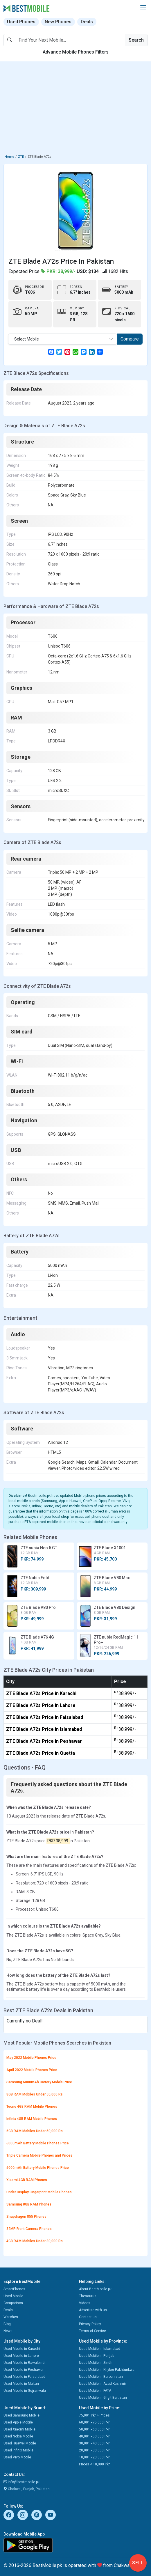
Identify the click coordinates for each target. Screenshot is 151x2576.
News (7, 2331)
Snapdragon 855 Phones (26, 2217)
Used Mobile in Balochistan (101, 2377)
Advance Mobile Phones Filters (76, 52)
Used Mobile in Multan (21, 2384)
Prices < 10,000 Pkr (94, 2464)
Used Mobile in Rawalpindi (24, 2363)
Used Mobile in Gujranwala (24, 2391)
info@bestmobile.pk (21, 2482)
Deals (87, 21)
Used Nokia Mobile (18, 2436)
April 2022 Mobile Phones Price (31, 2070)
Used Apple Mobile (18, 2422)
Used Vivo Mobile (17, 2457)
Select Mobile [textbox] (26, 339)
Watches (10, 2317)
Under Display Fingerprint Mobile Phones (39, 2192)
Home (9, 157)
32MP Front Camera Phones (29, 2229)
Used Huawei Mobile (19, 2443)
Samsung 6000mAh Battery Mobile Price (39, 2082)
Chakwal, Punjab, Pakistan (26, 2489)
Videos (84, 2303)
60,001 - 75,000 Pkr (94, 2422)
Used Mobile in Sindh (95, 2363)
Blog (7, 2324)
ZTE (21, 157)
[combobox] (62, 339)
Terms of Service (92, 2331)
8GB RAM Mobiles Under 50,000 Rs (34, 2094)
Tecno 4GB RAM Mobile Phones (31, 2107)
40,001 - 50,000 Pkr (94, 2436)
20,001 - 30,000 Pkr (94, 2450)
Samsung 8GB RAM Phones (28, 2204)
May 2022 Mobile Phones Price (31, 2058)
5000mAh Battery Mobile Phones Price (37, 2168)
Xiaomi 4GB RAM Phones (26, 2180)
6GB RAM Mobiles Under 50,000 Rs (34, 2131)
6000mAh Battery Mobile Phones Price (37, 2143)
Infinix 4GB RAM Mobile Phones (31, 2119)
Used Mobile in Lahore (21, 2356)
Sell (138, 2563)
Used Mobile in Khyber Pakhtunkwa (106, 2370)
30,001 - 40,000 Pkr (94, 2443)
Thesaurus (87, 2296)
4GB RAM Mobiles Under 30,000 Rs (34, 2241)
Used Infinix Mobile (18, 2450)
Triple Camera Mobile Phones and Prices (39, 2155)
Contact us (88, 2317)
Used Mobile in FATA (95, 2391)
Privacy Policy (90, 2324)
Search (136, 40)
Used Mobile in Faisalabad (24, 2377)
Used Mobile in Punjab (96, 2356)
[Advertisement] (75, 109)
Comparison (13, 2303)
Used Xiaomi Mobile (19, 2429)
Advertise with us (93, 2310)
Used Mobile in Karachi (21, 2349)
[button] (143, 8)
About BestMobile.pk (95, 2289)
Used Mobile (13, 2296)
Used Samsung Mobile (21, 2415)
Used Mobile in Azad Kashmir (102, 2384)
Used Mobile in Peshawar (23, 2370)
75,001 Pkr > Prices (94, 2415)
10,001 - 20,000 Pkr (94, 2457)
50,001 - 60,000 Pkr (94, 2429)
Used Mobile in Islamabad (99, 2349)
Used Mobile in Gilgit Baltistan (103, 2398)
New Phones (58, 21)
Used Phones (21, 21)
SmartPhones (14, 2289)
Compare (130, 339)
